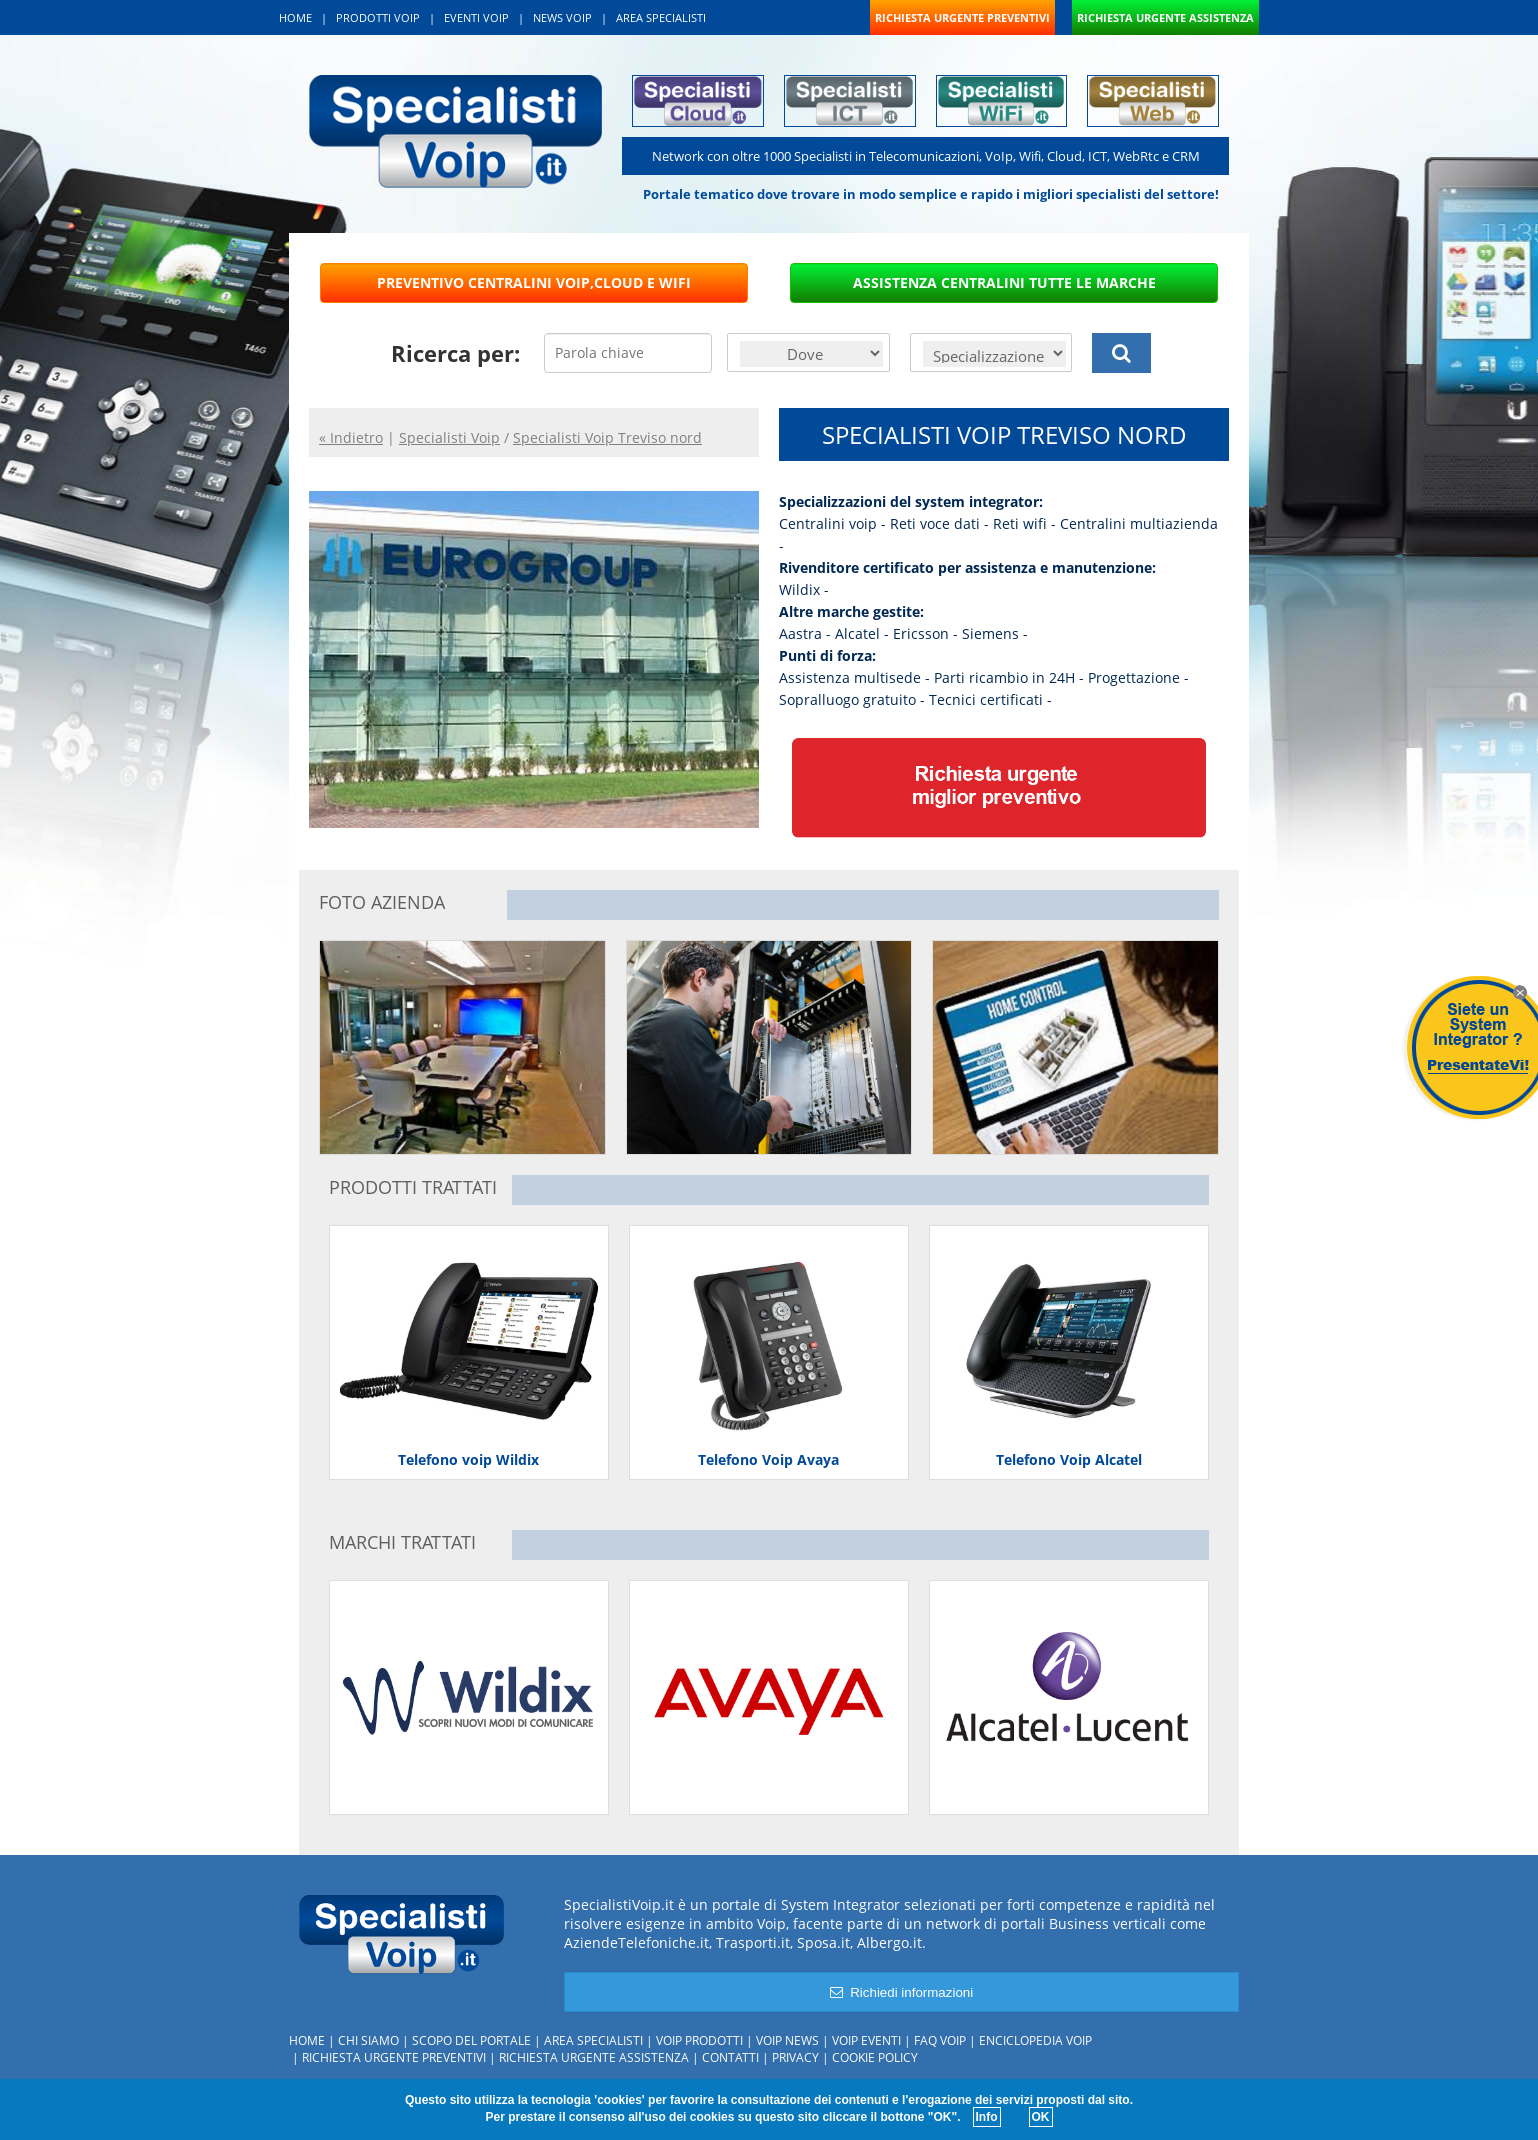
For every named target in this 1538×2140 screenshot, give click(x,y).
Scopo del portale (471, 2040)
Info (987, 2117)
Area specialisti (593, 2040)
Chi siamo (368, 2040)
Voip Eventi (866, 2040)
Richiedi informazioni (901, 1992)
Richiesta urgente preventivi (394, 2057)
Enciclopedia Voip (1035, 2040)
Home (307, 2040)
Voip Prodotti (699, 2040)
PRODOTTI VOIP (378, 17)
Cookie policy (875, 2057)
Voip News (787, 2040)
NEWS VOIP (562, 17)
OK (1041, 2117)
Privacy (795, 2057)
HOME (295, 17)
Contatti (730, 2057)
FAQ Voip (940, 2040)
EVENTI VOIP (476, 17)
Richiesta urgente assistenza (594, 2057)
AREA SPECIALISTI (661, 17)
